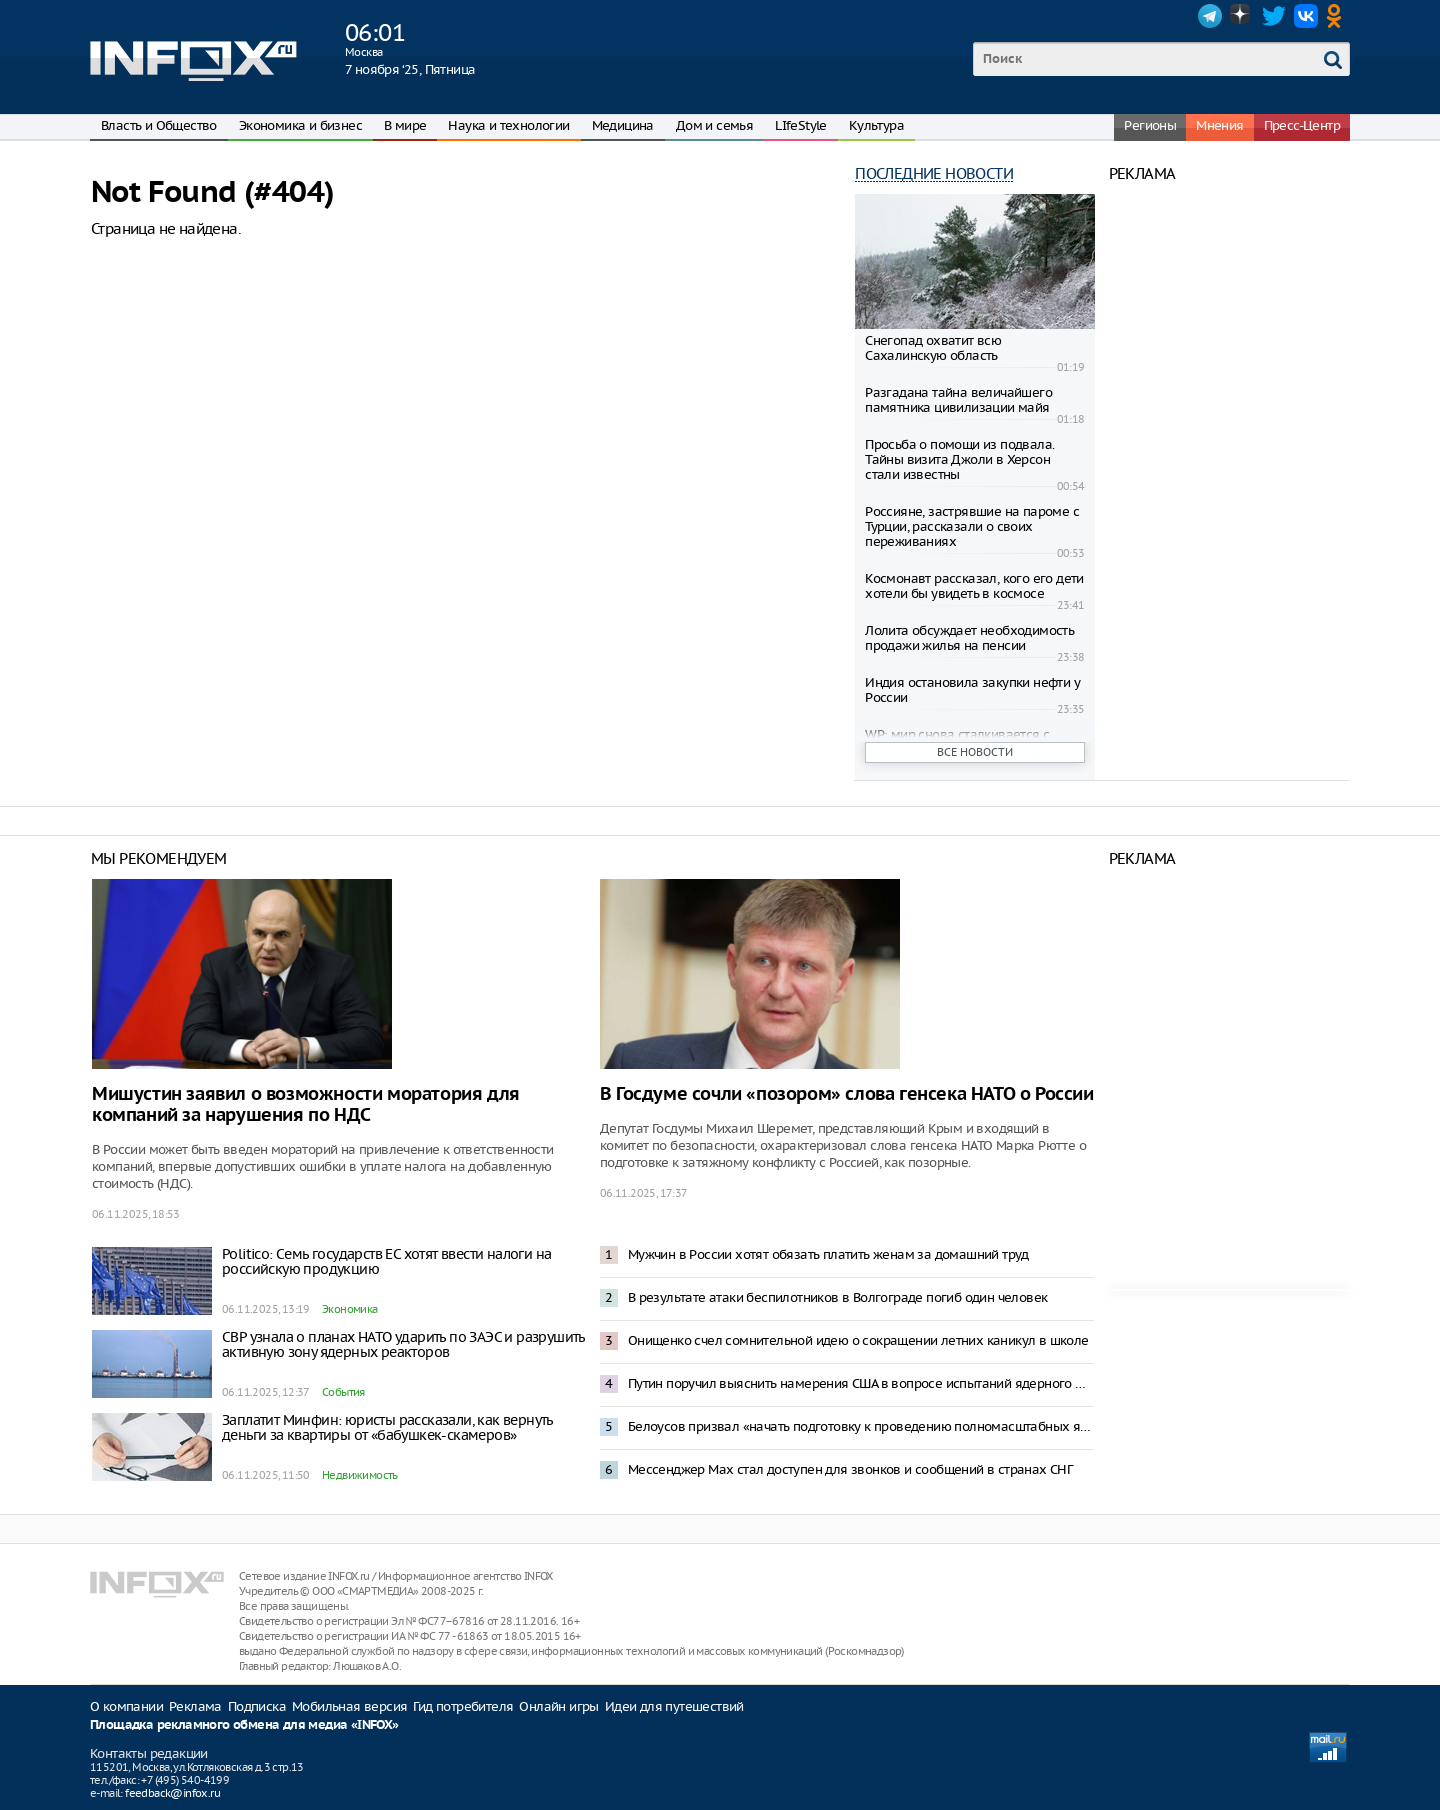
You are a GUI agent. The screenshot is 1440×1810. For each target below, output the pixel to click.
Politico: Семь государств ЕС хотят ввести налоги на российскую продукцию (386, 1261)
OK (1338, 16)
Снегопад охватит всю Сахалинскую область (933, 348)
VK (1306, 16)
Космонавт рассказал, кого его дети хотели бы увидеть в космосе (974, 586)
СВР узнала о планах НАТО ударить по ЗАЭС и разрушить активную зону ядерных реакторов (403, 1344)
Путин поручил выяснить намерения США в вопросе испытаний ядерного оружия (861, 1383)
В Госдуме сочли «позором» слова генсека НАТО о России (847, 1094)
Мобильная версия (349, 1706)
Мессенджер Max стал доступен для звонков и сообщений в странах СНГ (850, 1469)
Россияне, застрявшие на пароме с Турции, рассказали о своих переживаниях (972, 526)
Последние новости (934, 173)
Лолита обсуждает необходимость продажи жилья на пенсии (969, 638)
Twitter (1274, 16)
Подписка (257, 1706)
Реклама (195, 1706)
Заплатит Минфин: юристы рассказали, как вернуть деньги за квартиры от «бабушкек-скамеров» (387, 1427)
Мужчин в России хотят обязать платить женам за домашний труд (828, 1254)
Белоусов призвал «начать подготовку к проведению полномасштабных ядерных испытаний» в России (861, 1426)
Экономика (350, 1309)
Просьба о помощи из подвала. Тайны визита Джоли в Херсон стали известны (959, 459)
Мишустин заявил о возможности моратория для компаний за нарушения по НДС (306, 1105)
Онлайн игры (558, 1706)
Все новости (975, 752)
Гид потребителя (463, 1706)
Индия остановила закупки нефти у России (972, 690)
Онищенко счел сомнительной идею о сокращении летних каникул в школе (858, 1340)
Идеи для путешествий (674, 1706)
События (343, 1392)
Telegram (1210, 16)
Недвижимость (360, 1475)
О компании (126, 1706)
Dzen (1242, 16)
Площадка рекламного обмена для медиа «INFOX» (244, 1725)
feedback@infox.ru (172, 1793)
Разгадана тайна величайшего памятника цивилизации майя (958, 400)
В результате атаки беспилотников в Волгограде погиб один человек (838, 1297)
